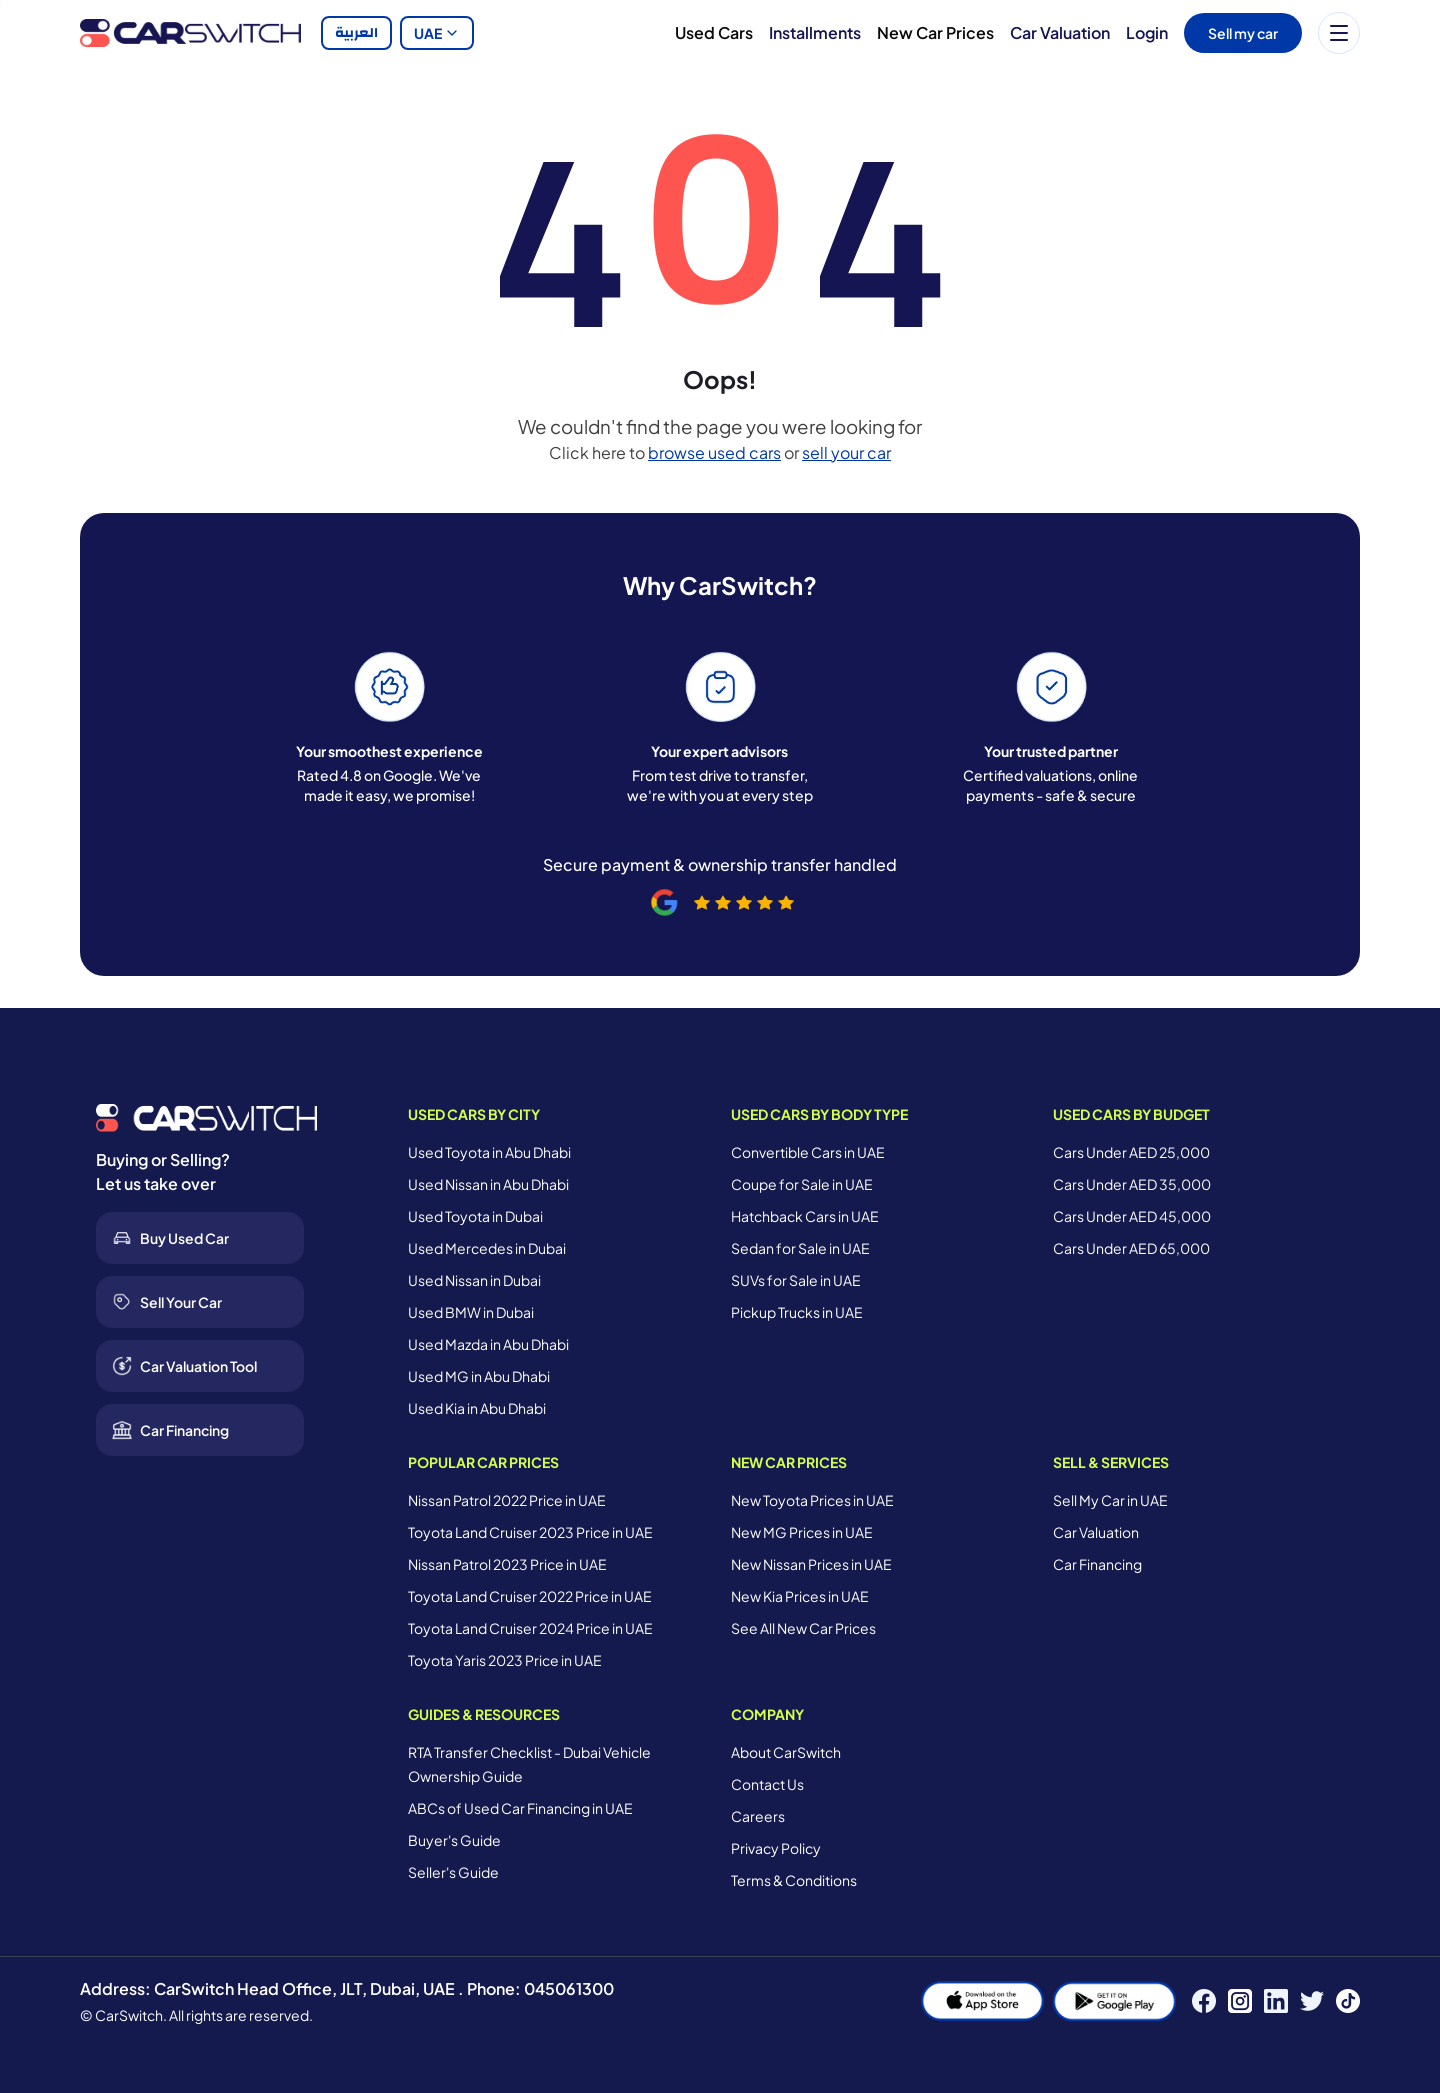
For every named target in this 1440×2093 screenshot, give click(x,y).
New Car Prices (935, 32)
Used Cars (714, 32)
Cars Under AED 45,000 (1132, 1216)
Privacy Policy (776, 1848)
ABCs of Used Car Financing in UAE (520, 1808)
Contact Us (767, 1784)
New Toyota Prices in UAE (812, 1500)
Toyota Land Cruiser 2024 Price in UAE (530, 1628)
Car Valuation (1060, 32)
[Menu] (1339, 33)
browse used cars (714, 452)
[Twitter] (1312, 2001)
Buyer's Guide (454, 1840)
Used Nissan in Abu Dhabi (488, 1184)
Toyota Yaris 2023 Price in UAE (505, 1660)
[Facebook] (1204, 2001)
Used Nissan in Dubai (474, 1280)
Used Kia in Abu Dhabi (477, 1408)
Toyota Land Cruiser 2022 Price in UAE (530, 1596)
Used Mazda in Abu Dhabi (488, 1344)
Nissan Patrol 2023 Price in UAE (507, 1564)
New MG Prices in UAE (802, 1532)
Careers (758, 1816)
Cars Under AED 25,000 (1131, 1152)
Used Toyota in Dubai (475, 1216)
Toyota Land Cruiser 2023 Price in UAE (530, 1532)
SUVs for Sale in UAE (796, 1280)
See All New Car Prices (803, 1628)
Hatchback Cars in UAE (805, 1216)
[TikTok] (1348, 2001)
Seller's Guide (453, 1872)
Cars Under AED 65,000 (1131, 1248)
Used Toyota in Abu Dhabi (489, 1152)
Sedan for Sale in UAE (800, 1248)
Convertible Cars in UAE (808, 1152)
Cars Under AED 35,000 (1132, 1184)
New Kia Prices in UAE (800, 1596)
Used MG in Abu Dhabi (479, 1376)
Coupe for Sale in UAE (802, 1184)
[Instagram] (1240, 2001)
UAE (437, 33)
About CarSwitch (786, 1752)
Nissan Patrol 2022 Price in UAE (507, 1500)
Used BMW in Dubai (471, 1312)
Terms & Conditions (794, 1880)
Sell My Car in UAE (1110, 1500)
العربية (356, 33)
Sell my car (1243, 33)
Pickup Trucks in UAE (797, 1312)
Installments (815, 32)
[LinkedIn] (1276, 2001)
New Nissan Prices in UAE (811, 1564)
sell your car (846, 452)
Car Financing (1097, 1564)
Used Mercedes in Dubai (487, 1248)
